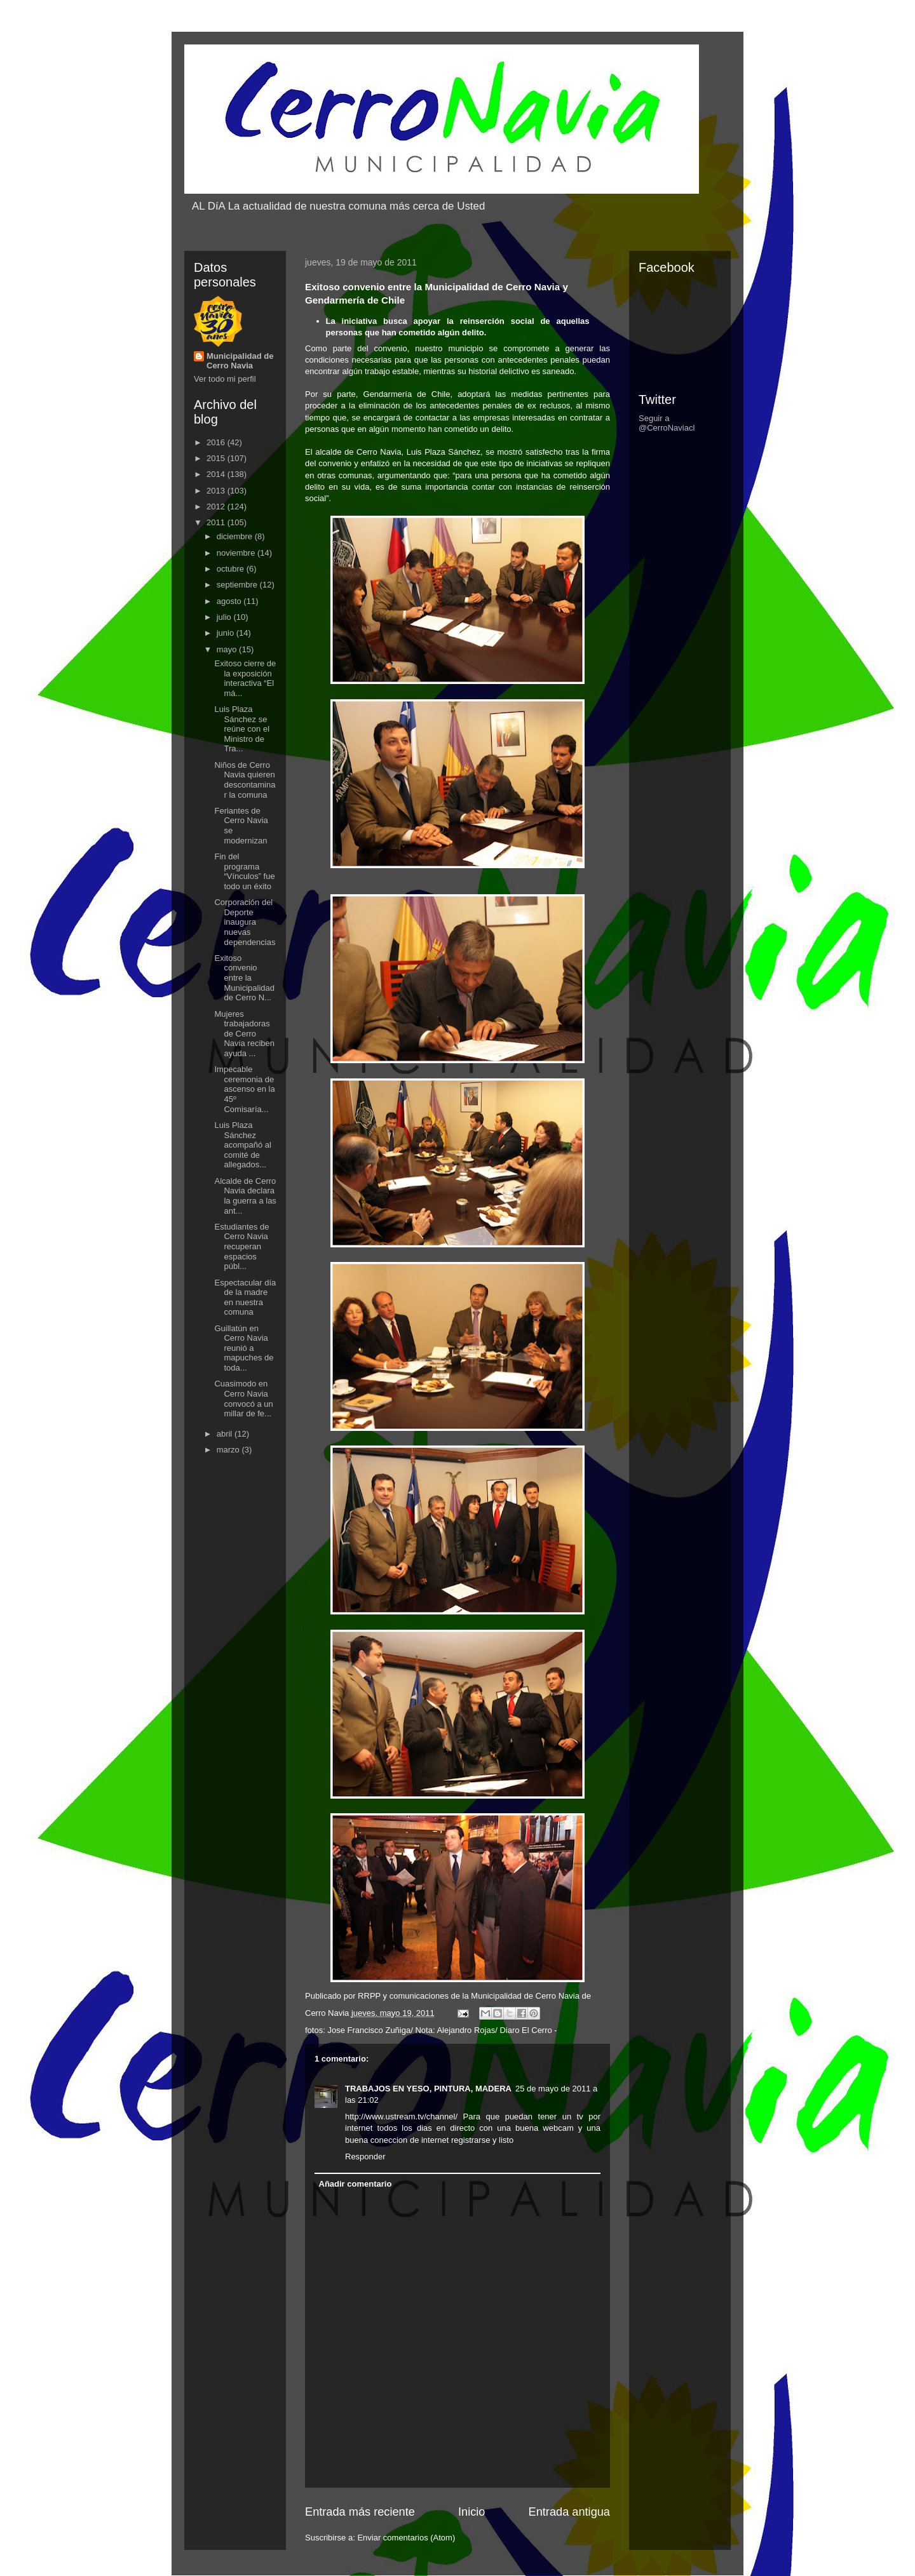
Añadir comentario (355, 2184)
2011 (217, 522)
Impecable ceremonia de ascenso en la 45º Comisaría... (244, 1088)
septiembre (238, 584)
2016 (217, 442)
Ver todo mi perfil (225, 379)
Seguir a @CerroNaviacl (667, 423)
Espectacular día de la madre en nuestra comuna (245, 1297)
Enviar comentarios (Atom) (406, 2537)
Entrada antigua (569, 2512)
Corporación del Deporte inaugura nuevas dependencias (244, 921)
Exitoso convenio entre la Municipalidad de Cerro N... (244, 977)
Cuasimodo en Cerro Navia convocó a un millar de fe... (243, 1398)
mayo (228, 649)
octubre (232, 569)
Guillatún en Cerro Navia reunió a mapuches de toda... (243, 1348)
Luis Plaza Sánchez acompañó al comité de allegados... (242, 1144)
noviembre (237, 553)
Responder (365, 2156)
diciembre (236, 536)
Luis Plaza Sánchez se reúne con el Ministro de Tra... (241, 728)
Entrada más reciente (360, 2512)
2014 (217, 474)
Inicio (471, 2512)
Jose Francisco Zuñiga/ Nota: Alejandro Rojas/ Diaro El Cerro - (442, 2030)
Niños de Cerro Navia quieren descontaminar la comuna (244, 780)
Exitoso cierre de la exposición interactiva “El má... (245, 678)
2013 (217, 490)
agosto (230, 601)
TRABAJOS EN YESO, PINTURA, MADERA (428, 2088)
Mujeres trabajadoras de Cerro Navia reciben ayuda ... (244, 1033)
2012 (217, 506)
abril (225, 1434)
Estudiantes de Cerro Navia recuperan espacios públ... (241, 1246)
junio (226, 633)
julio (225, 617)
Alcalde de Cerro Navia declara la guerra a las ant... (245, 1196)
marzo (229, 1449)
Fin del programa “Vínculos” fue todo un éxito (244, 871)
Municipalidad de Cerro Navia (240, 360)
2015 (217, 458)
